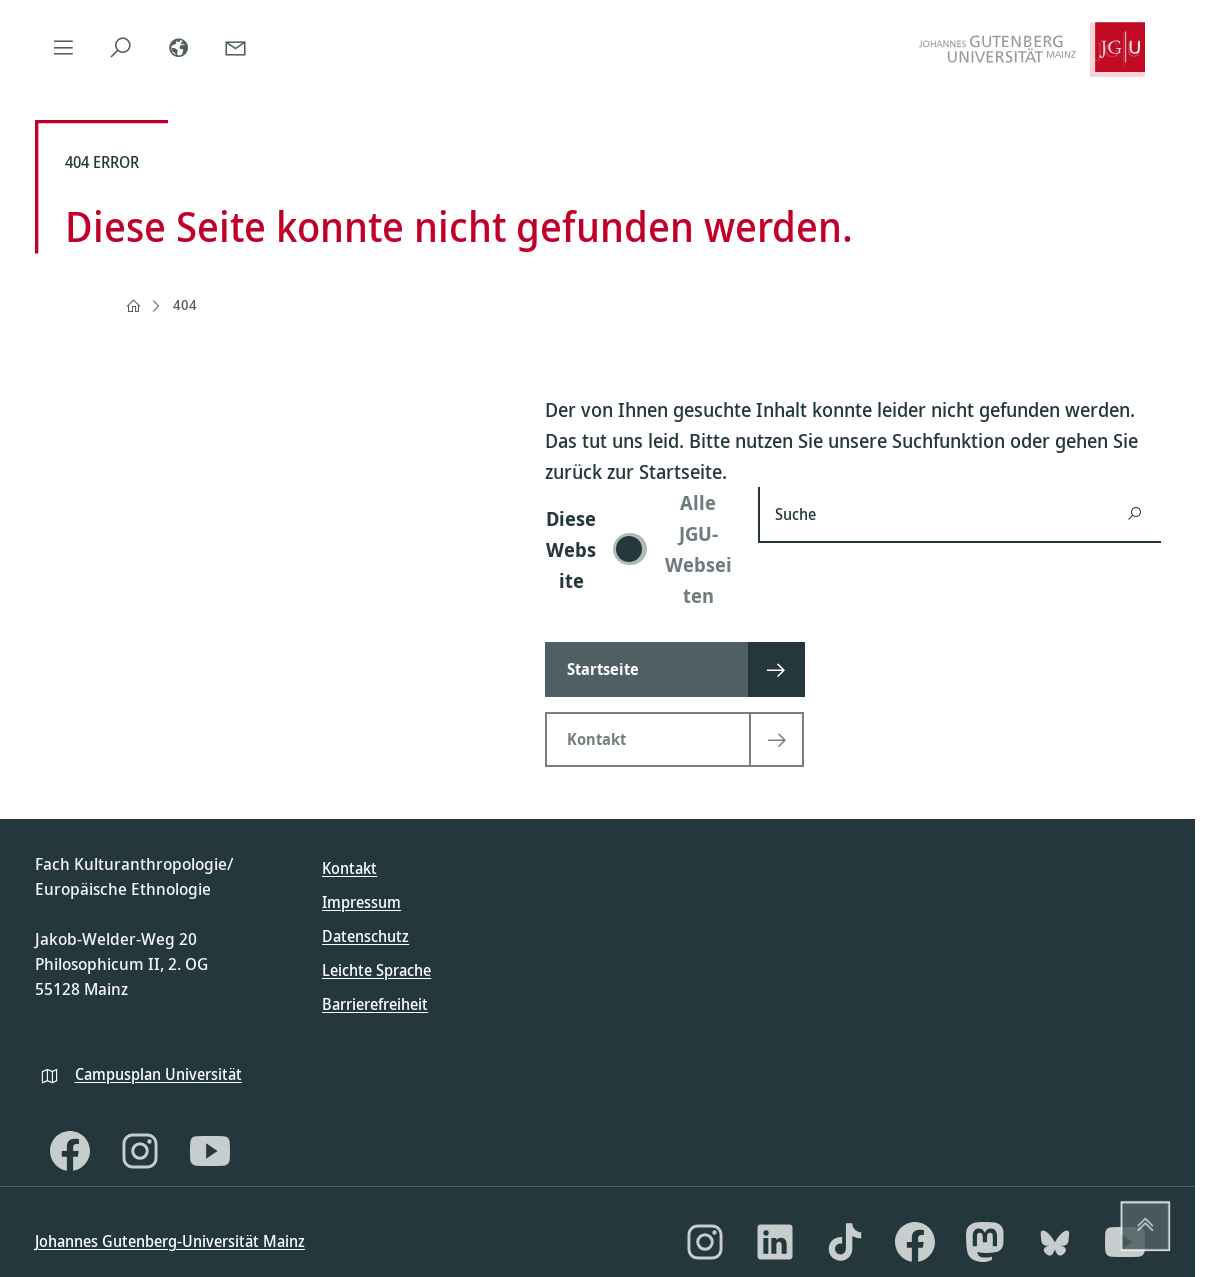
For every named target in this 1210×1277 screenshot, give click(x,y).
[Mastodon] (985, 1242)
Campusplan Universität (158, 1074)
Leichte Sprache (376, 970)
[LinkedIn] (775, 1242)
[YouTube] (210, 1151)
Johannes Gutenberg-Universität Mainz (170, 1241)
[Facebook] (70, 1151)
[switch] (639, 549)
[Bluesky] (1055, 1242)
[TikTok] (845, 1242)
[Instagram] (140, 1151)
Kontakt (349, 868)
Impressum (361, 902)
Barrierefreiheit (375, 1004)
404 (185, 304)
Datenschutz (365, 936)
